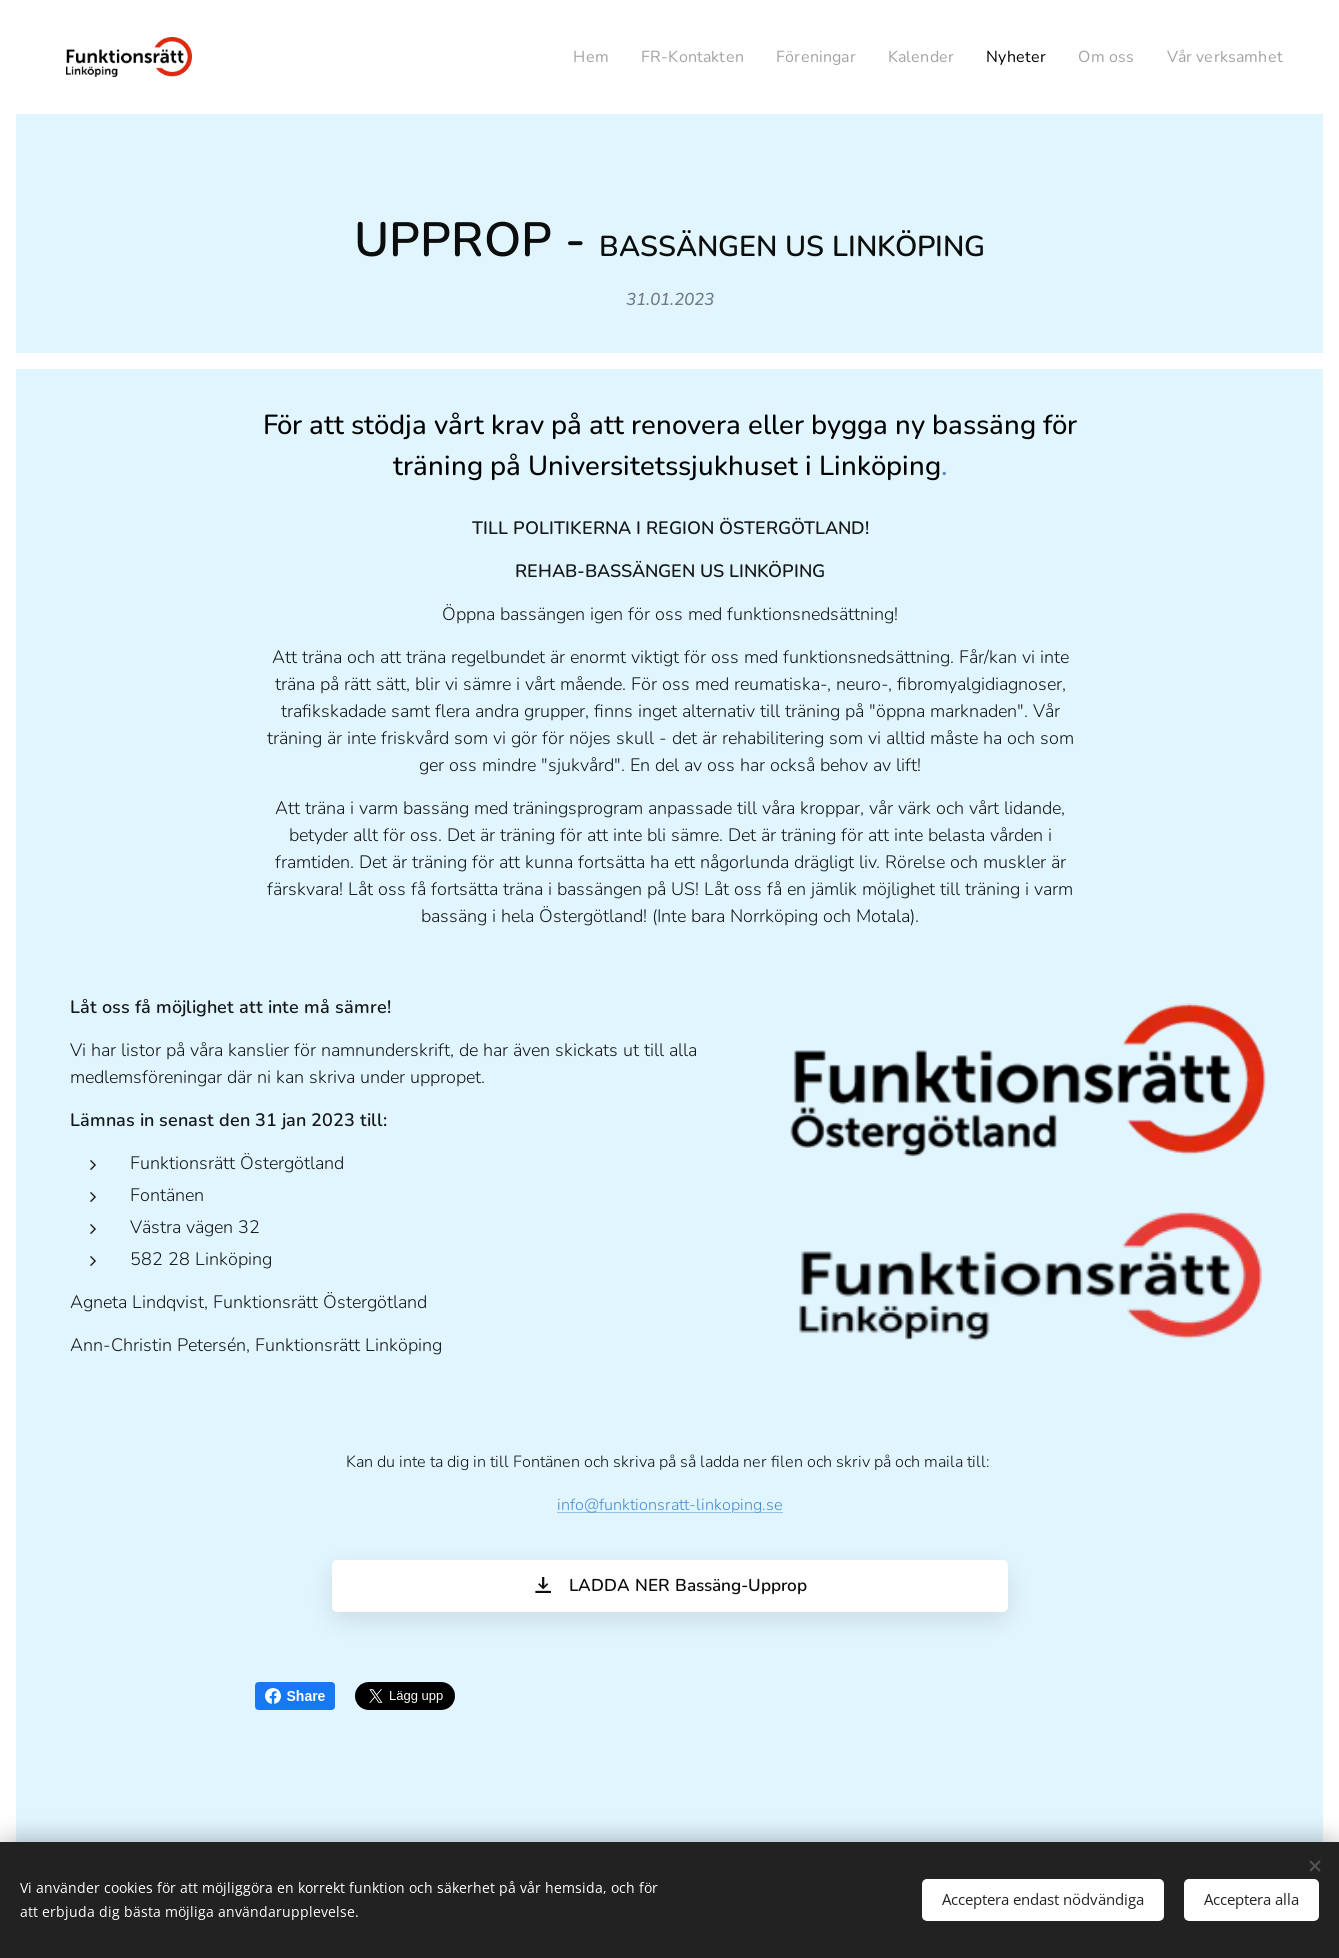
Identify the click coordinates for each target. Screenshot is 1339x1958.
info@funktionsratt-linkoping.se (670, 1506)
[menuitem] (560, 57)
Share (295, 1696)
